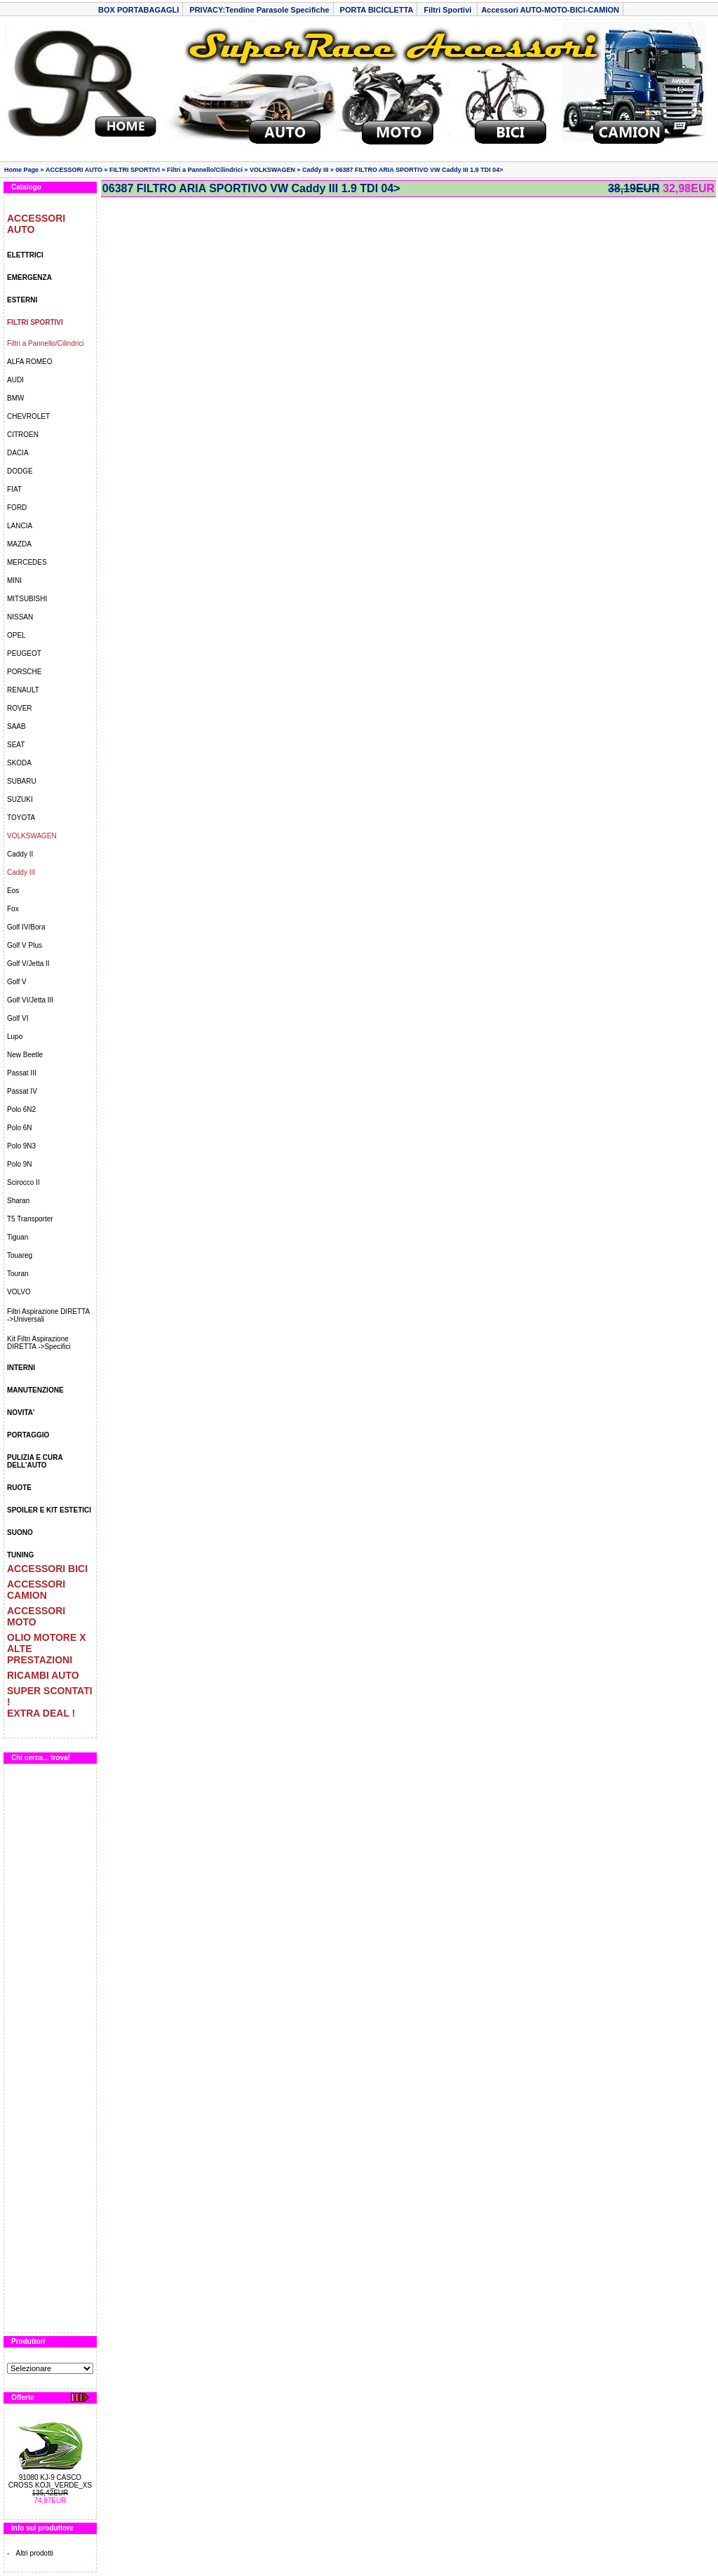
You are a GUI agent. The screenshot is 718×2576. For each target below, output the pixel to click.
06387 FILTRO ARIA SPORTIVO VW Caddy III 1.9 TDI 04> (419, 169)
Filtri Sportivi (448, 10)
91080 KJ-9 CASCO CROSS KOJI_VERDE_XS (50, 2481)
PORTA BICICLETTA (377, 10)
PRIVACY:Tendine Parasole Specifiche (259, 10)
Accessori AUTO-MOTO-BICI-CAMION (550, 10)
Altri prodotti (34, 2553)
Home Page (21, 169)
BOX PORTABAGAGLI (138, 10)
